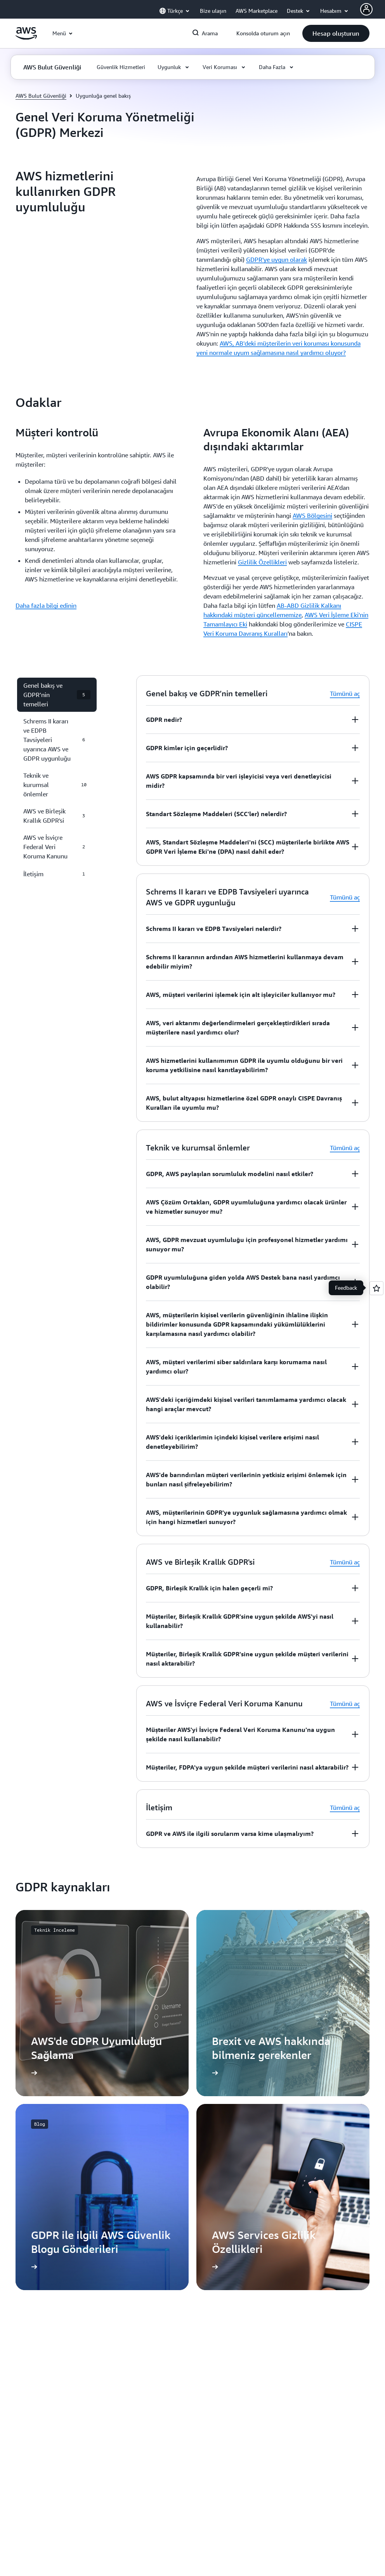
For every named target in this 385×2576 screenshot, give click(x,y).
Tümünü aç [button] (345, 693)
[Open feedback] (376, 1288)
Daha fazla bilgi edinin (46, 605)
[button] (335, 33)
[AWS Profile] (366, 9)
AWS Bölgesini (312, 515)
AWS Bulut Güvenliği (41, 95)
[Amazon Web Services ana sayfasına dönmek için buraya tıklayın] (26, 38)
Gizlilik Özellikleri (262, 562)
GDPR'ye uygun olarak (276, 259)
